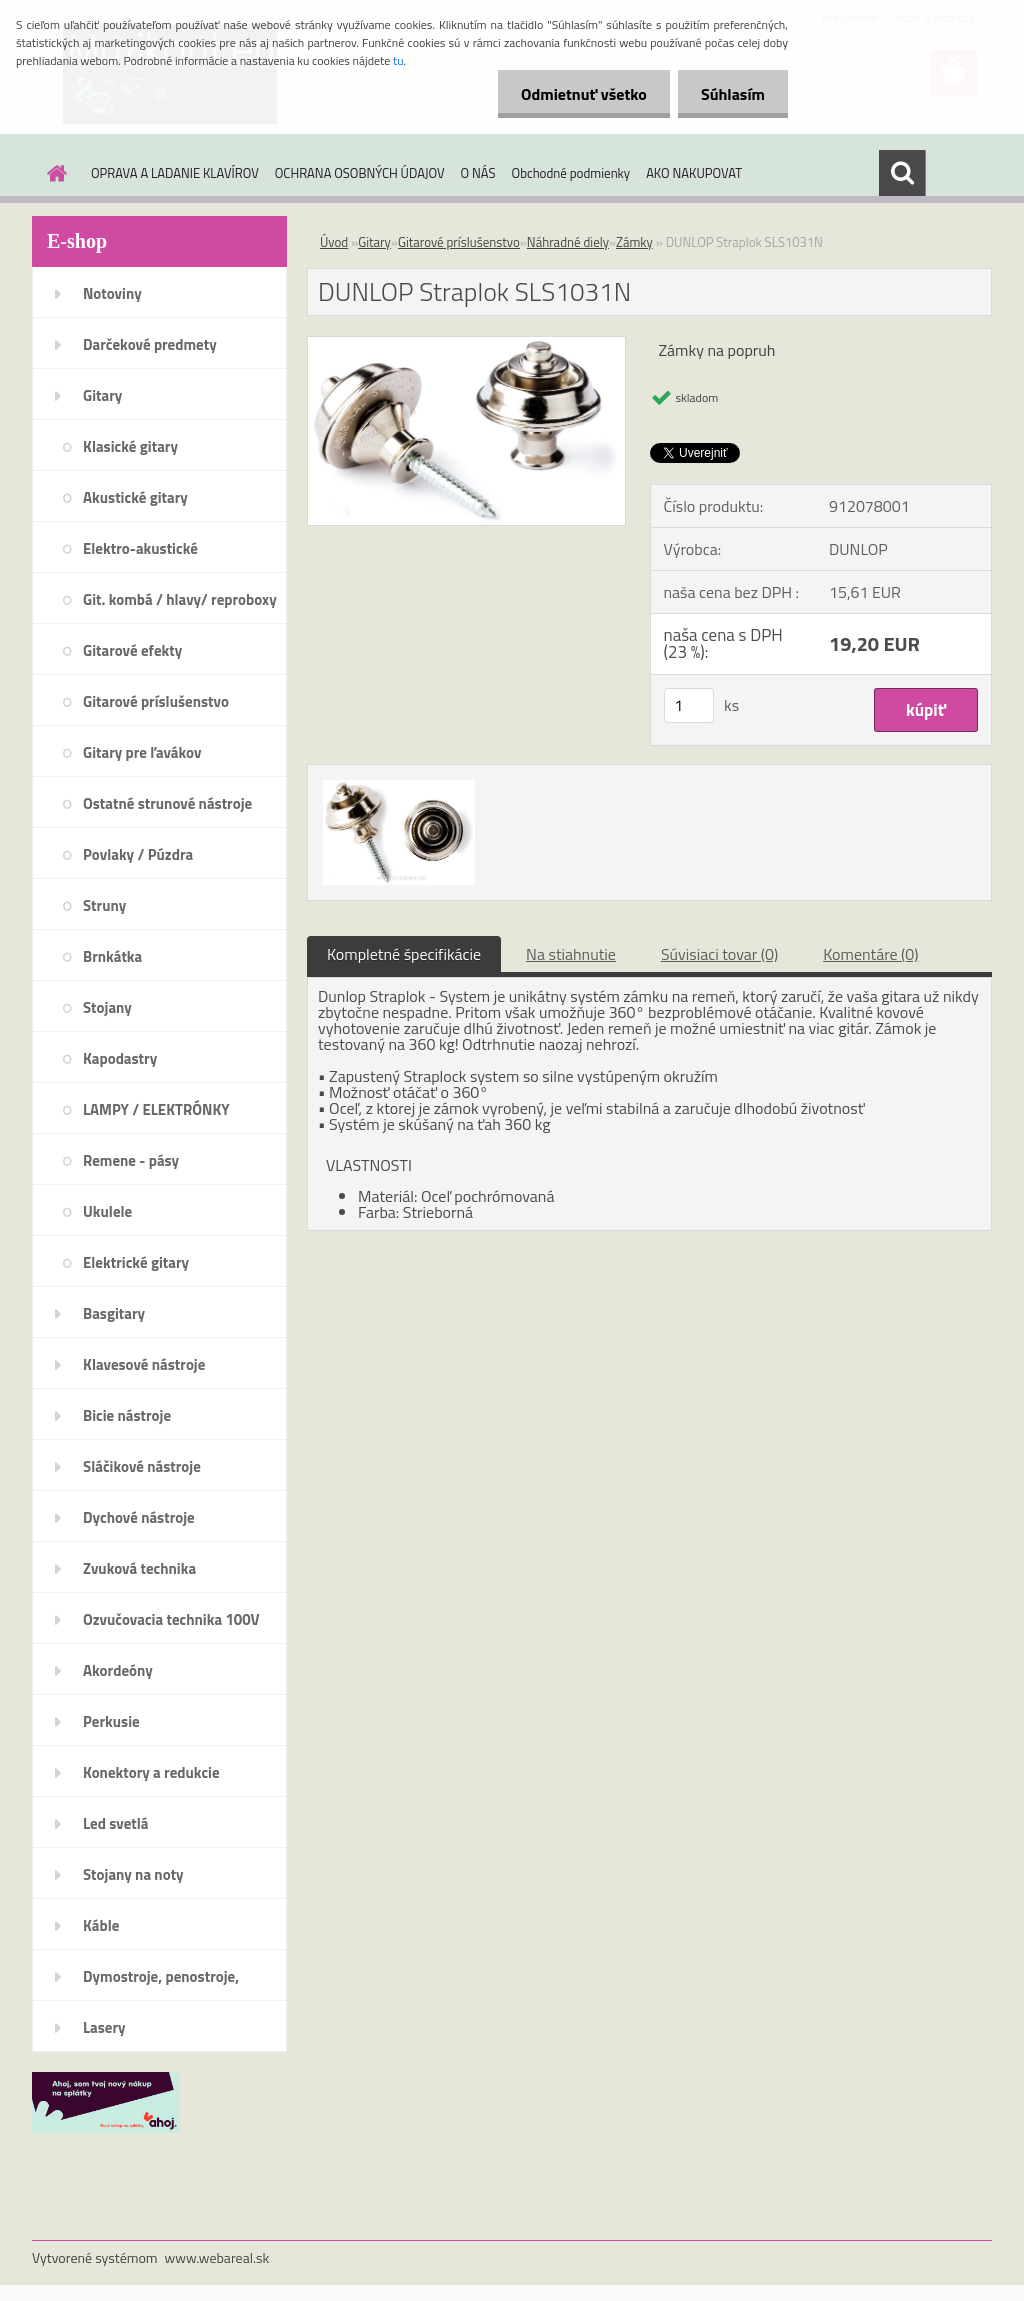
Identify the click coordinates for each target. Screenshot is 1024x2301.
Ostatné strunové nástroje (167, 803)
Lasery (104, 2027)
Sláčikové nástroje (142, 1466)
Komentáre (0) (870, 954)
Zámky (634, 242)
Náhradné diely (568, 242)
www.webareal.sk (217, 2257)
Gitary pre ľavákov (142, 752)
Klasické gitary (130, 446)
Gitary (102, 395)
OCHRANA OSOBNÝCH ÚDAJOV (360, 173)
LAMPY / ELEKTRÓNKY (156, 1109)
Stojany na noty (133, 1874)
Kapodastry (120, 1058)
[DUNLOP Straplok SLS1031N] (466, 345)
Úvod (334, 242)
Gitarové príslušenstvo (156, 701)
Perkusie (111, 1721)
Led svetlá (115, 1823)
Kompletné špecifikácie (404, 954)
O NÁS (478, 173)
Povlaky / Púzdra (138, 854)
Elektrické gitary (136, 1262)
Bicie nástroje (127, 1415)
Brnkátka (112, 956)
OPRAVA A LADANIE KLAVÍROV (175, 173)
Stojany (107, 1007)
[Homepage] (53, 173)
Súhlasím (731, 94)
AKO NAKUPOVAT (694, 173)
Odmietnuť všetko (578, 94)
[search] (902, 173)
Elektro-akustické (140, 548)
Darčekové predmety (150, 344)
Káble (101, 1925)
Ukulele (107, 1211)
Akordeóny (118, 1670)
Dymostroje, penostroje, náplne (161, 1983)
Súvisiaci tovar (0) (719, 954)
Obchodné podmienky (571, 173)
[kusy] (689, 705)
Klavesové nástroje (144, 1364)
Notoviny (112, 293)
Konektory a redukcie (151, 1772)
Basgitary (114, 1313)
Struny (104, 905)
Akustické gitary (135, 497)
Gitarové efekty (132, 650)
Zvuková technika (139, 1568)
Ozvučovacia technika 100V (171, 1619)
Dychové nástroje (139, 1517)
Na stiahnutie (571, 954)
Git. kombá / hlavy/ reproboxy (180, 599)
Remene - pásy (131, 1160)
